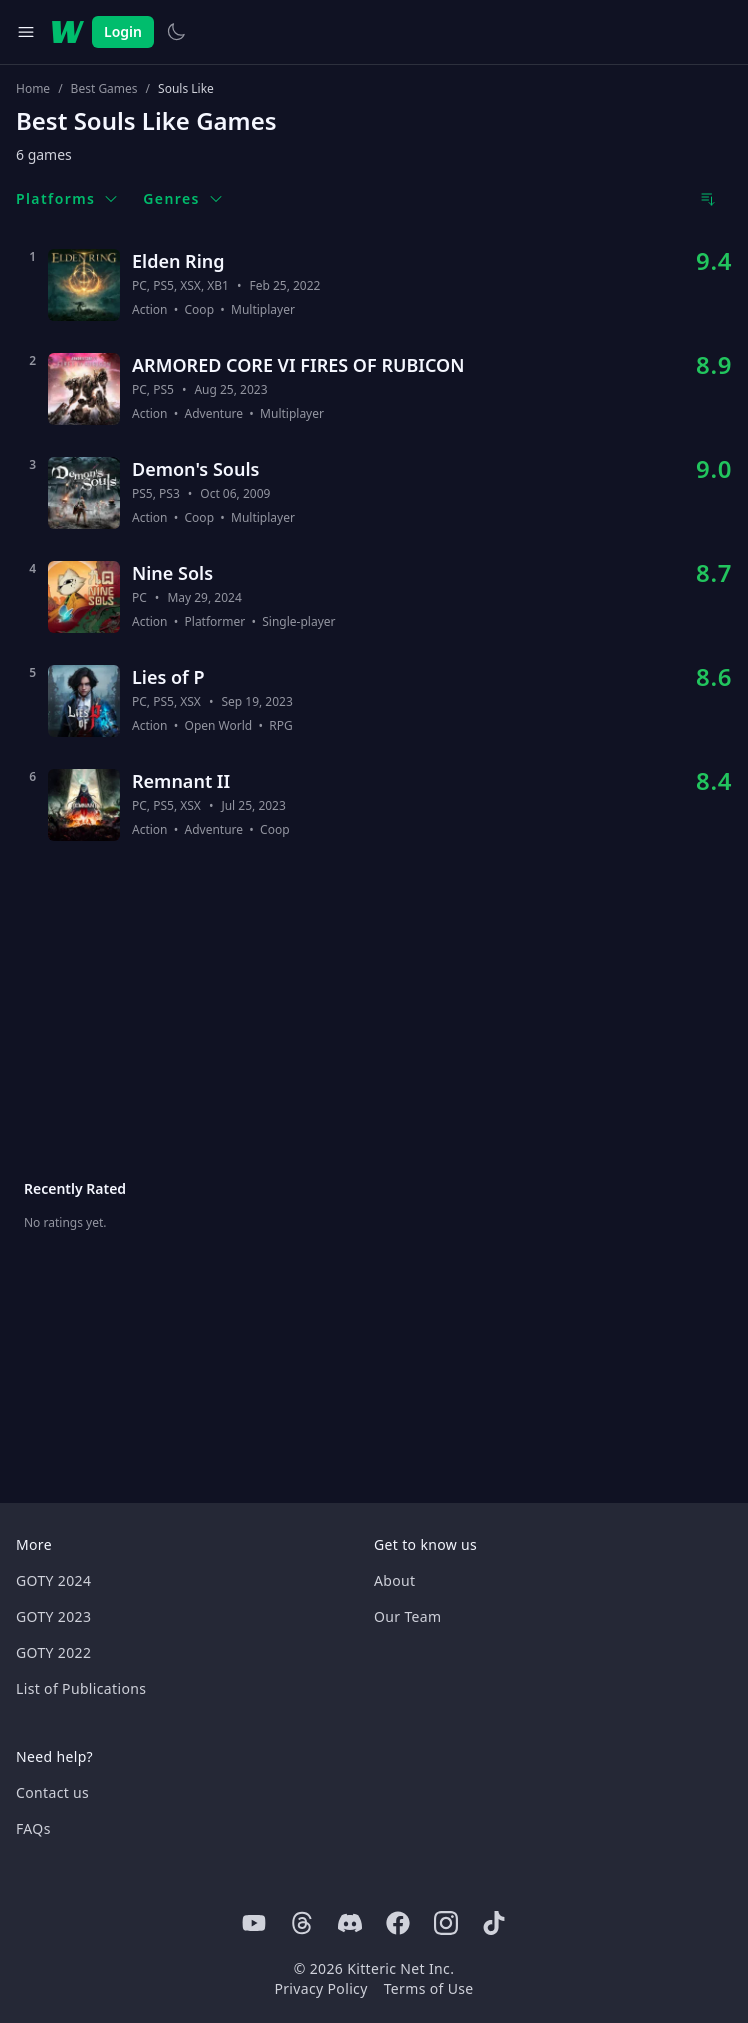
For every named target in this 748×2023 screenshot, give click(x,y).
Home (33, 89)
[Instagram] (446, 1923)
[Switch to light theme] (176, 32)
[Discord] (350, 1923)
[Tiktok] (494, 1923)
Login (123, 31)
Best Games (104, 89)
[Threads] (302, 1923)
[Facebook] (398, 1923)
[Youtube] (254, 1923)
